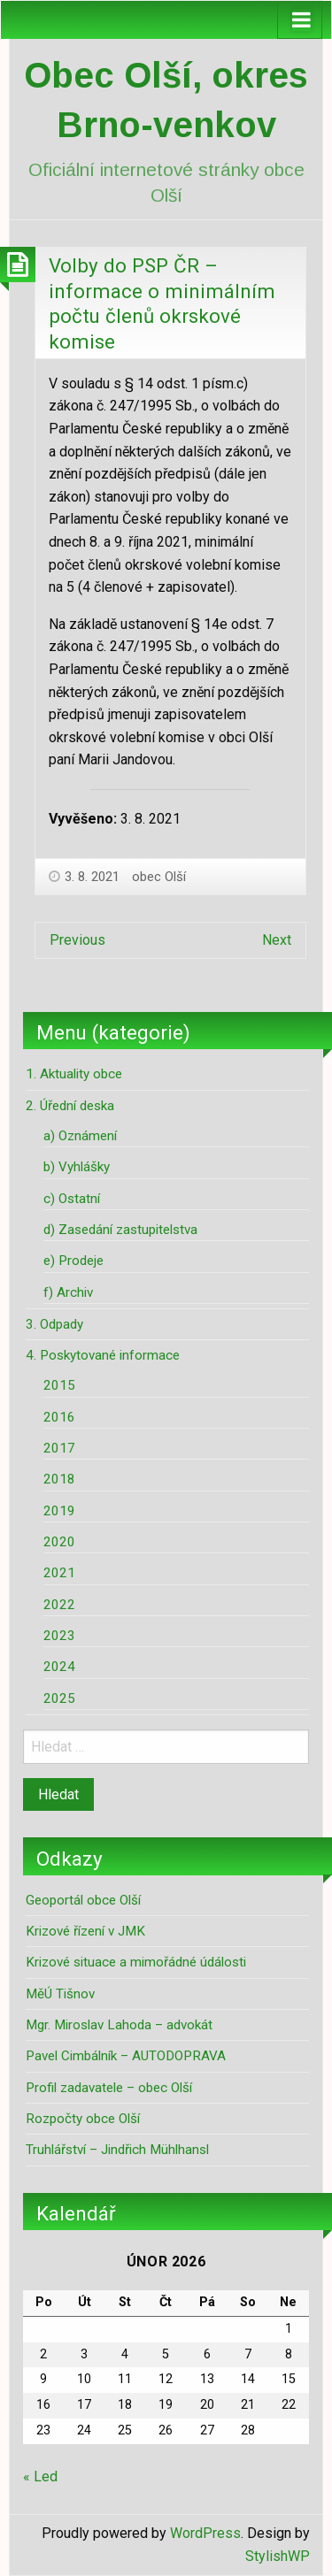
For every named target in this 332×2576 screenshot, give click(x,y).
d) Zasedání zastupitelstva (120, 1230)
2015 (59, 1385)
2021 (59, 1573)
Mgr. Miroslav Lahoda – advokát (119, 2025)
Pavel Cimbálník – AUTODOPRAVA (126, 2056)
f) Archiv (68, 1292)
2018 (59, 1479)
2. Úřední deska (70, 1106)
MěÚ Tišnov (60, 1994)
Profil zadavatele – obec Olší (109, 2088)
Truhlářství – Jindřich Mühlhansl (117, 2150)
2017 (59, 1448)
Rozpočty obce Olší (83, 2119)
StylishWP (277, 2556)
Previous (77, 940)
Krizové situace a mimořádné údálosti (136, 1962)
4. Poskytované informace (103, 1355)
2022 (59, 1605)
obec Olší (159, 877)
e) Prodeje (73, 1261)
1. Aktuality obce (74, 1074)
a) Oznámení (80, 1136)
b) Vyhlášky (76, 1167)
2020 (59, 1542)
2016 (59, 1417)
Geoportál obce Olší (83, 1900)
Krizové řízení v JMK (85, 1931)
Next (276, 940)
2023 (59, 1636)
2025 (59, 1698)
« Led (40, 2476)
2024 (59, 1667)
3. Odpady (54, 1324)
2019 (59, 1511)
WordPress (205, 2533)
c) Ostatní (71, 1199)
